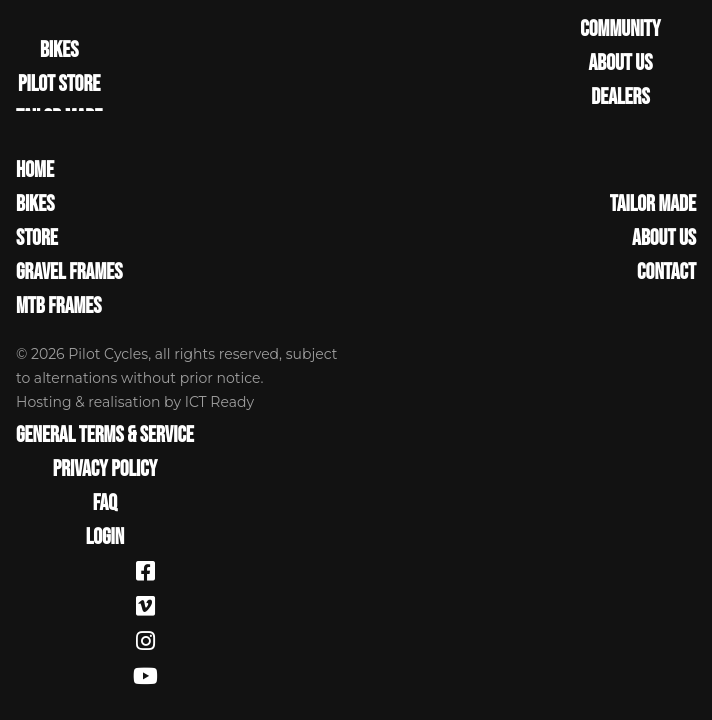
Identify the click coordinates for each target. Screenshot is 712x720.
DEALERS (620, 98)
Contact (666, 273)
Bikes (35, 205)
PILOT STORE (59, 85)
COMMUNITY (620, 30)
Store (37, 239)
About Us (664, 239)
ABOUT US (620, 64)
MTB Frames (59, 307)
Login (105, 538)
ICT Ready (219, 402)
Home (35, 171)
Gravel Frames (69, 273)
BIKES (59, 51)
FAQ (105, 504)
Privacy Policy (105, 470)
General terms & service (105, 436)
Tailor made (653, 205)
